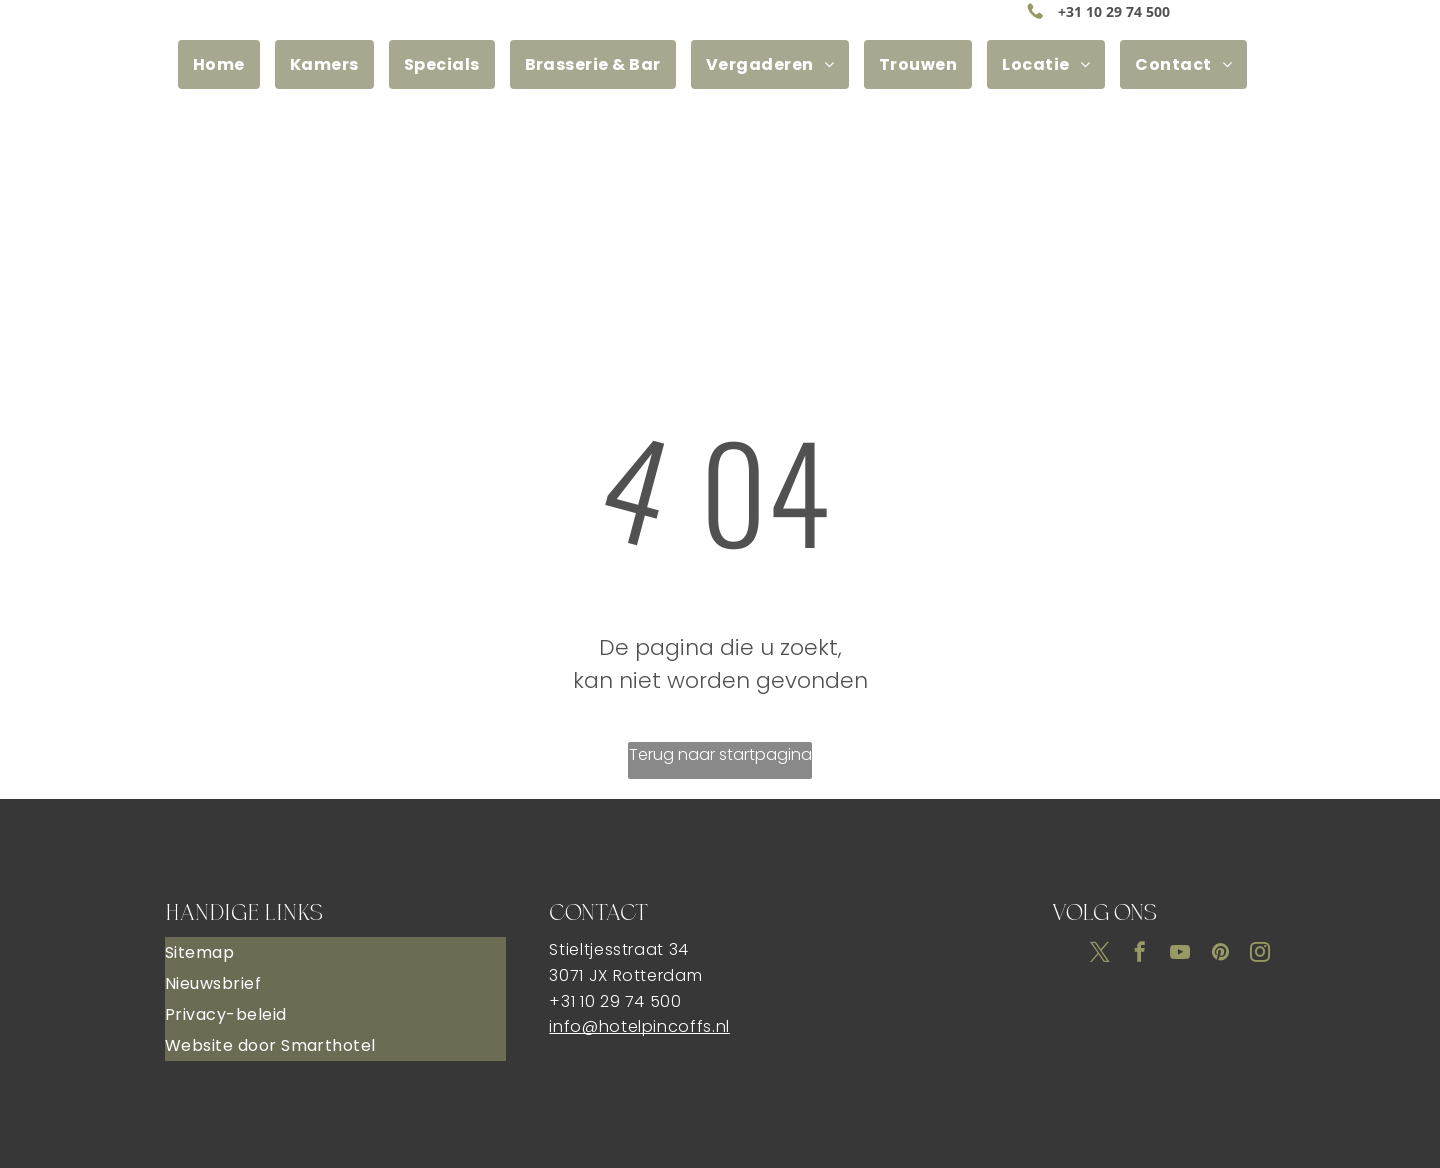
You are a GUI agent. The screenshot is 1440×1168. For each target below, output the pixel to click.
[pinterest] (1220, 954)
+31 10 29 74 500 (1114, 11)
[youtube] (1180, 954)
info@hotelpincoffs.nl (639, 1026)
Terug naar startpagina (720, 754)
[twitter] (1100, 954)
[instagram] (1260, 954)
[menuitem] (226, 64)
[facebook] (1140, 954)
